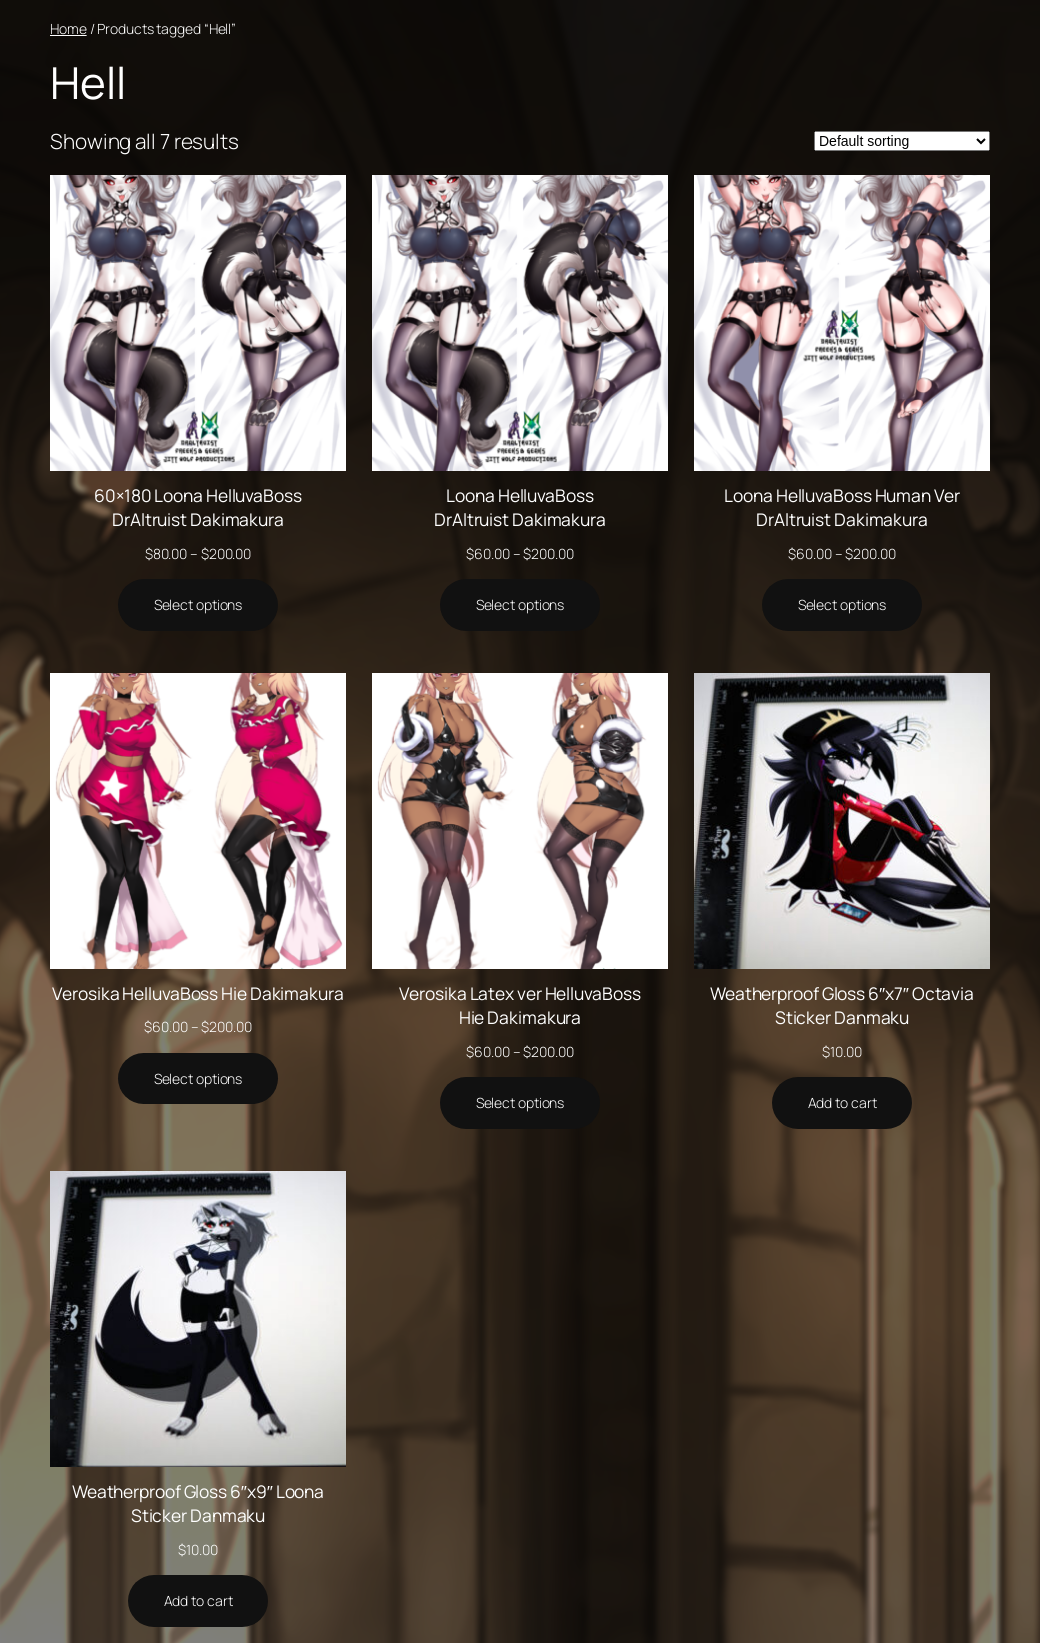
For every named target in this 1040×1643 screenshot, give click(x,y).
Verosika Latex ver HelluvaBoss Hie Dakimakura (519, 1005)
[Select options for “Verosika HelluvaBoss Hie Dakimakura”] (198, 1079)
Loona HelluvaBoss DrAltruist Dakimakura (520, 507)
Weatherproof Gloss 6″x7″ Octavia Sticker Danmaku (842, 1005)
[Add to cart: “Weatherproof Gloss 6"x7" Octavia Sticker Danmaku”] (842, 1103)
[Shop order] (902, 141)
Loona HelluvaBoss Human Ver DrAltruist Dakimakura (841, 507)
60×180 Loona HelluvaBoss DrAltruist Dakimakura (198, 507)
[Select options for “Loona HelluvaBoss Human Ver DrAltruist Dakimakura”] (842, 605)
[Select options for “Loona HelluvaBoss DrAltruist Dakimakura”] (520, 605)
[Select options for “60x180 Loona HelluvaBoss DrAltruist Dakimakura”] (198, 605)
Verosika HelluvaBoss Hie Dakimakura (198, 993)
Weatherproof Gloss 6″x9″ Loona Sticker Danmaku (198, 1503)
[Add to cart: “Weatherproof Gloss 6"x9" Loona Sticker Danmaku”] (198, 1601)
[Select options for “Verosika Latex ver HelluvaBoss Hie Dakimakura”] (520, 1103)
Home (68, 28)
